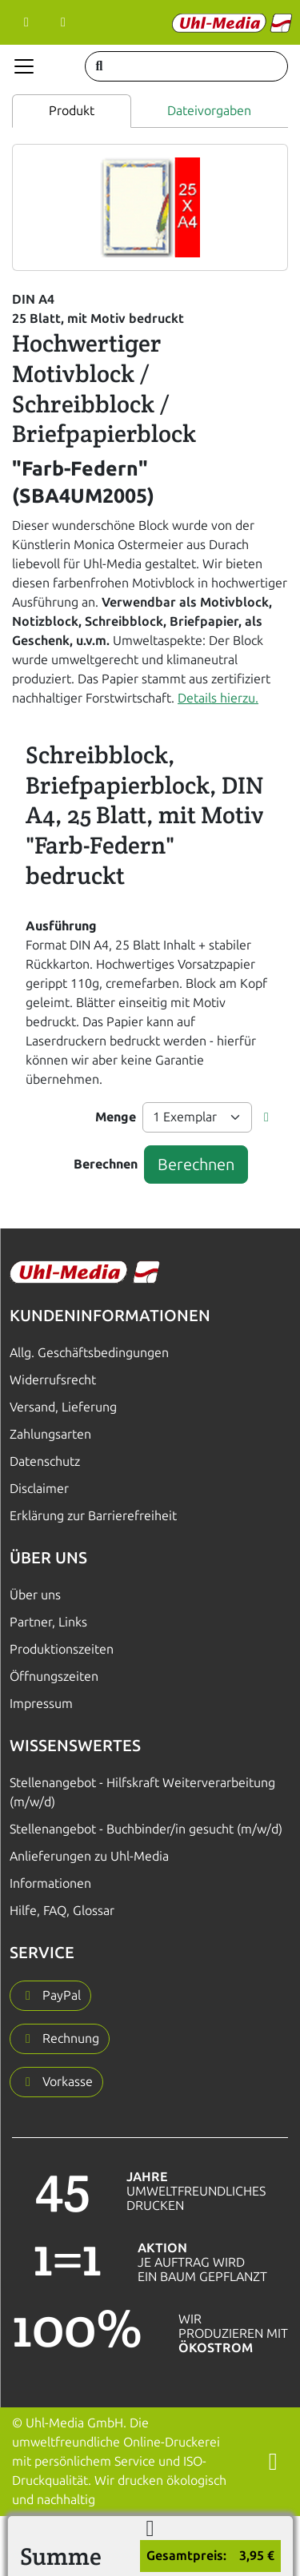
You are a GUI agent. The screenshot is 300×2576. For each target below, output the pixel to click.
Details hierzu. (218, 698)
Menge (115, 1117)
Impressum (41, 1703)
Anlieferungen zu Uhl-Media (89, 1856)
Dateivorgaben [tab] (209, 110)
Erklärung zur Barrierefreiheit (93, 1515)
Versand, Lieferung (63, 1407)
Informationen (50, 1883)
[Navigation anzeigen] (24, 66)
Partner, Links (48, 1622)
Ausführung (61, 926)
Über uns (35, 1595)
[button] (266, 1117)
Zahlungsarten (50, 1434)
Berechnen (106, 1164)
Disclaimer (39, 1488)
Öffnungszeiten (54, 1676)
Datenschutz (45, 1461)
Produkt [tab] (71, 110)
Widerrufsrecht (53, 1380)
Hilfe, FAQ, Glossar (62, 1910)
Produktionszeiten (62, 1649)
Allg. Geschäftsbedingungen (89, 1352)
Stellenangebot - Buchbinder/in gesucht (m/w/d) (146, 1829)
